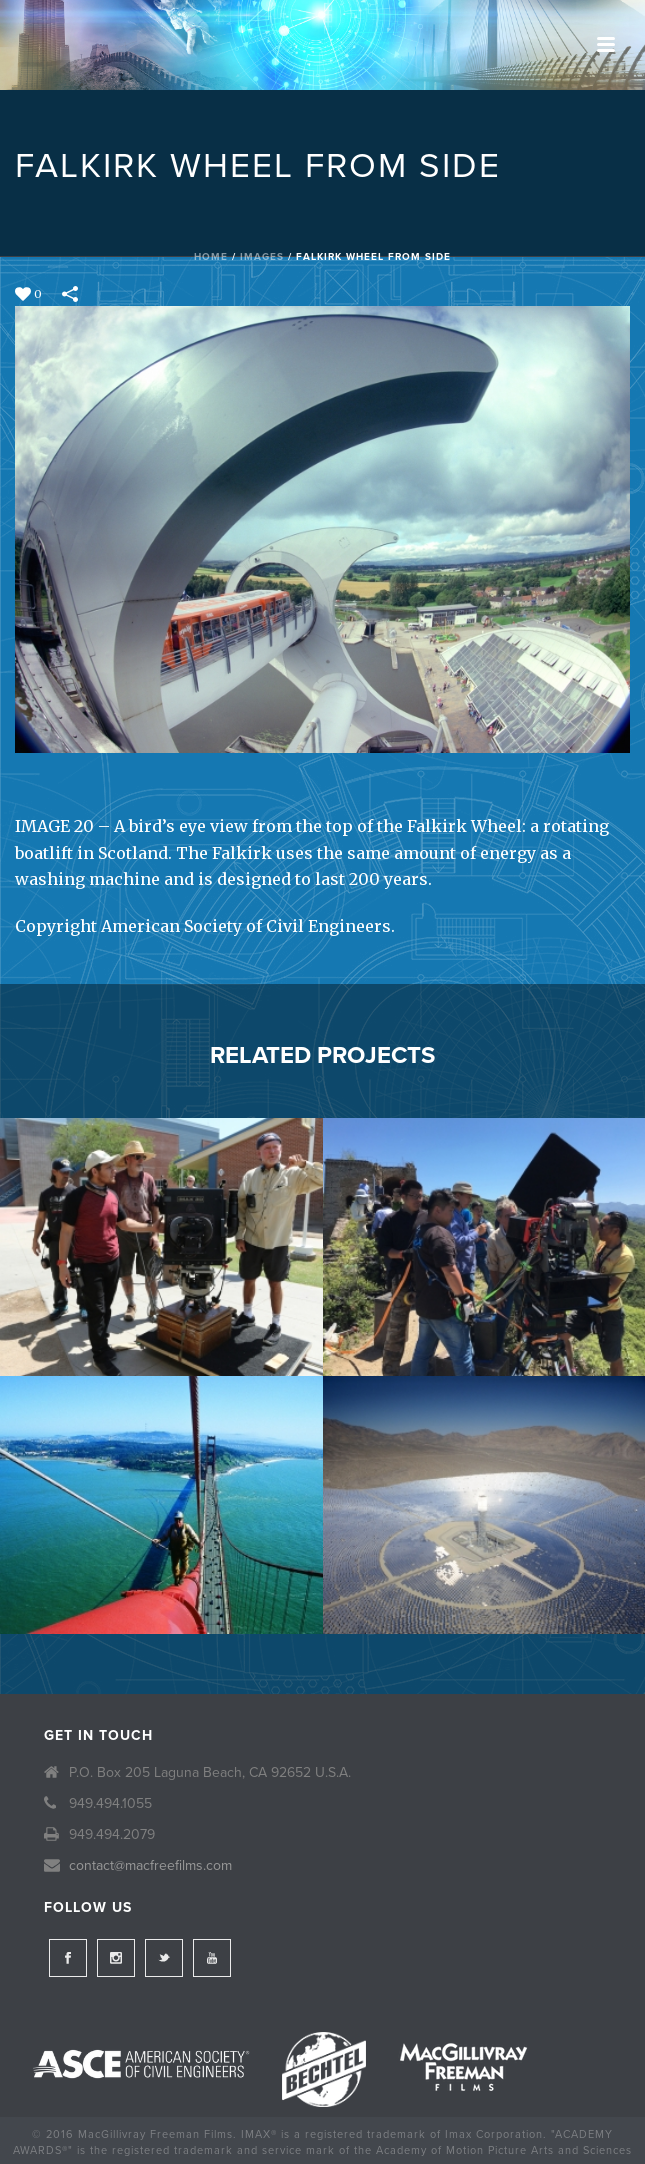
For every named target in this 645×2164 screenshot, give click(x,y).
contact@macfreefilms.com (150, 1865)
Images (262, 257)
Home (211, 257)
